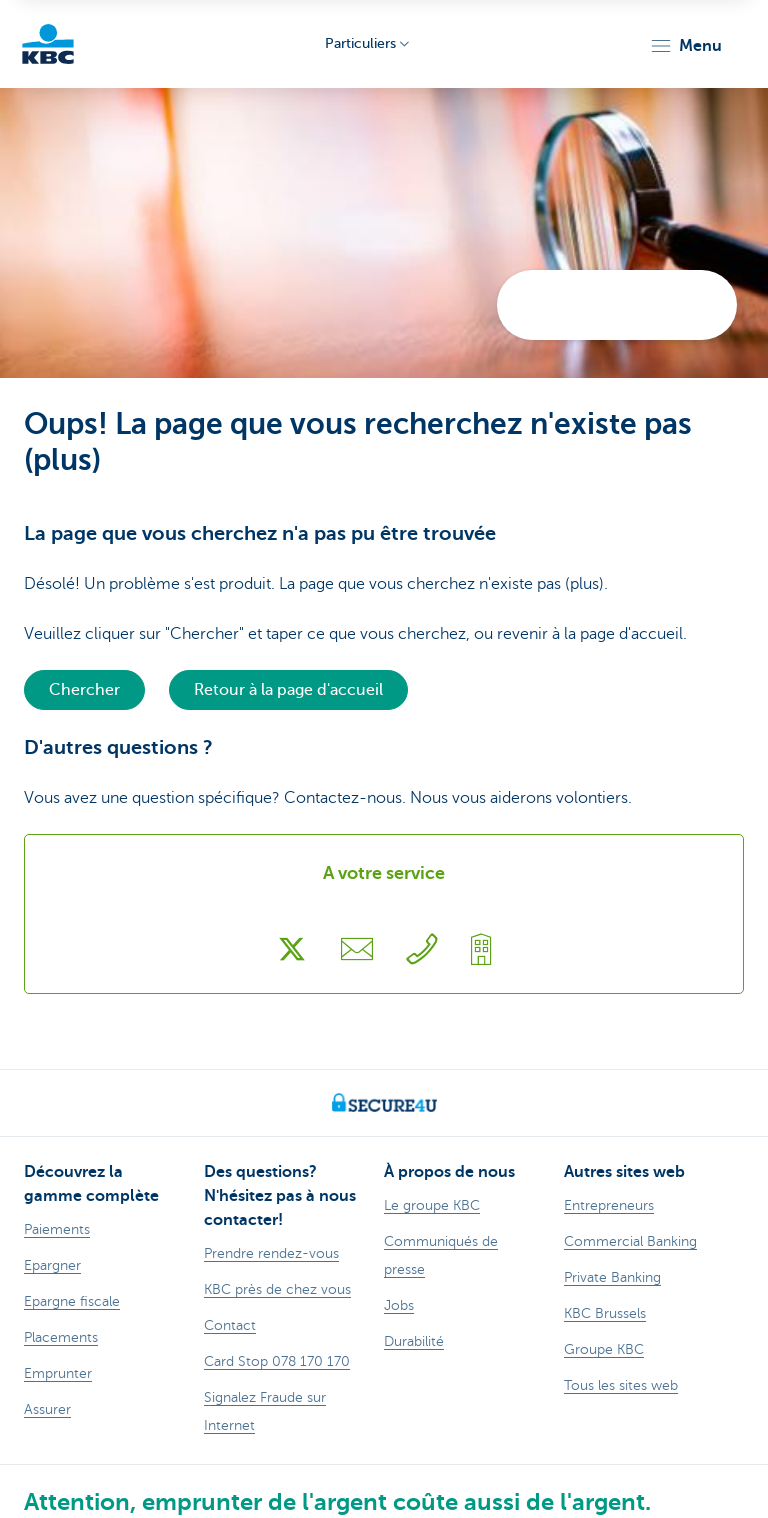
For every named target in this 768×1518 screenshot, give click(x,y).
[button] (685, 46)
